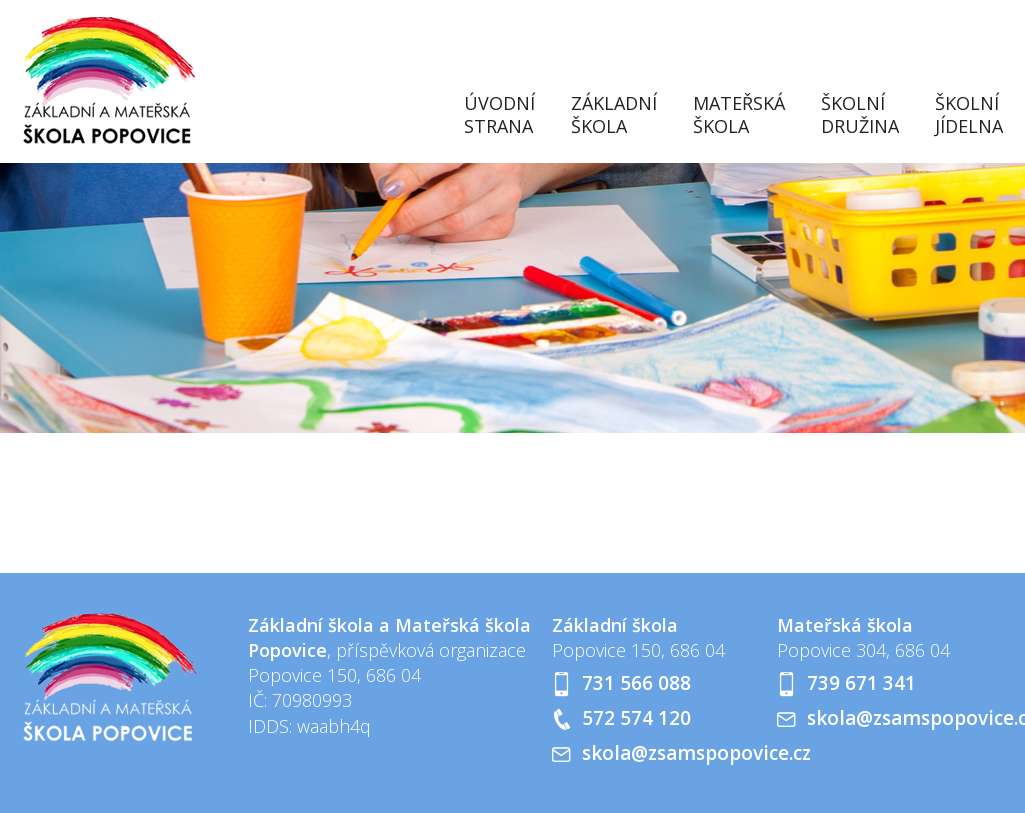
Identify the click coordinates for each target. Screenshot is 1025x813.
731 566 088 (636, 683)
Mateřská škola (739, 114)
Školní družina (860, 114)
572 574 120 (636, 718)
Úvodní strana (499, 114)
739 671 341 (861, 683)
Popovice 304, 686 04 (863, 650)
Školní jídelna (969, 114)
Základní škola (614, 114)
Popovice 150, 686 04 (638, 650)
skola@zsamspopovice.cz (696, 753)
